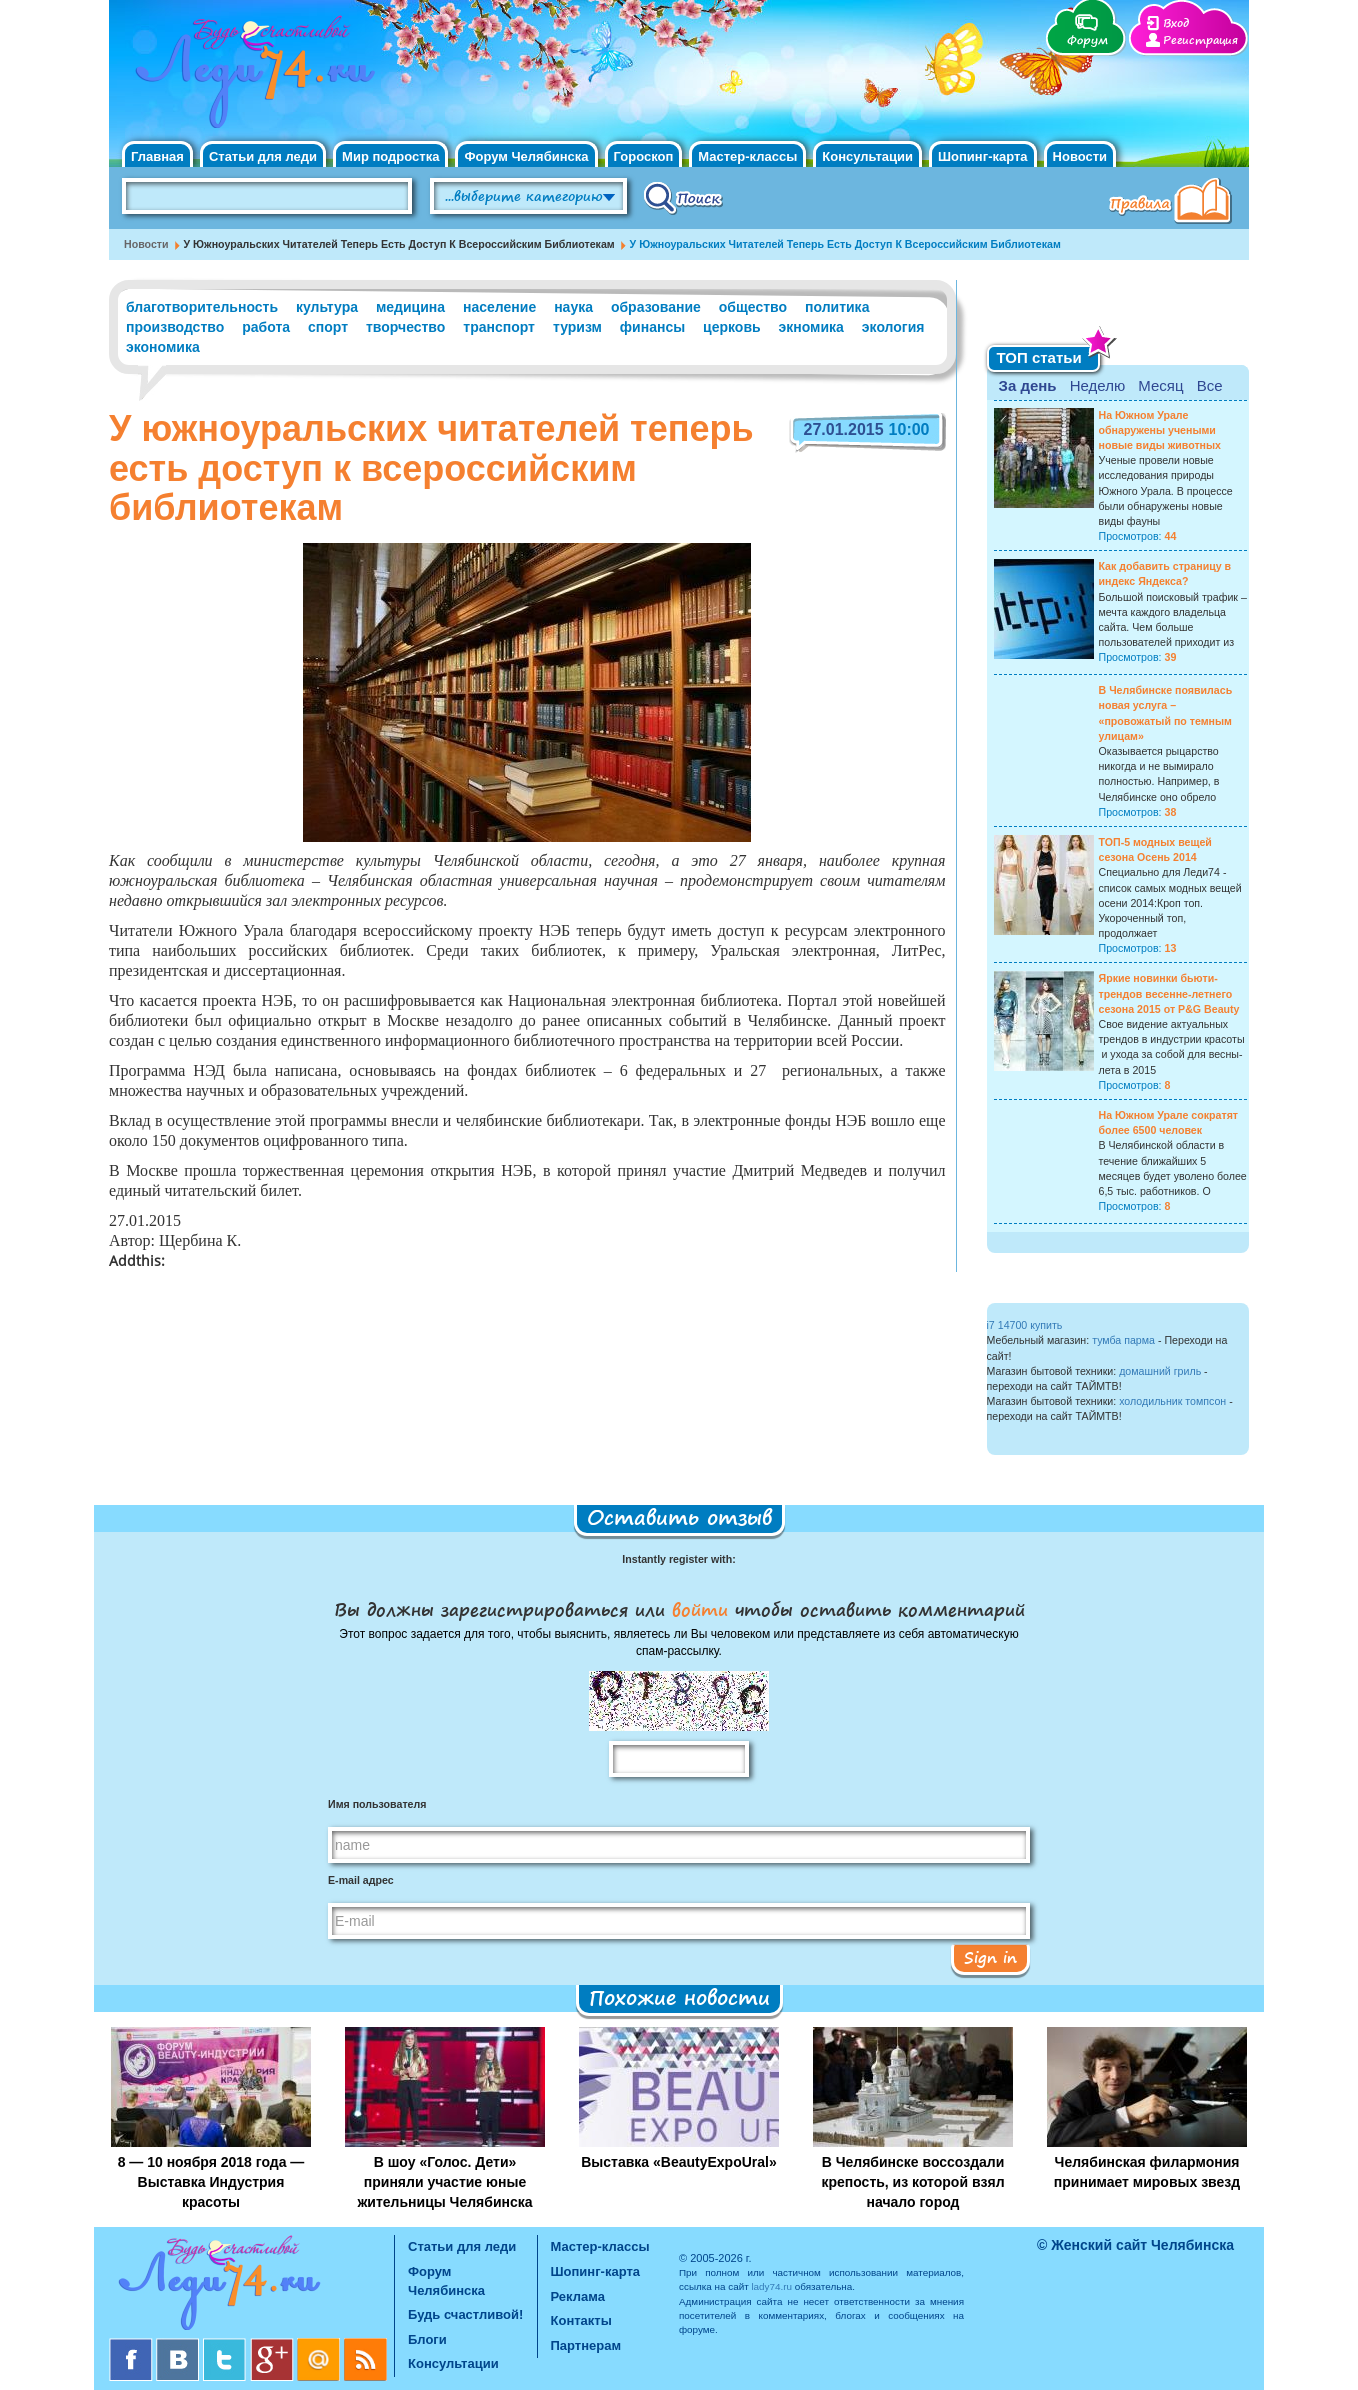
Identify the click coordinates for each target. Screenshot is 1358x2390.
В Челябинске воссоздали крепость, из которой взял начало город (912, 2182)
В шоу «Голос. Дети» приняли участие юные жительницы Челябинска (444, 2182)
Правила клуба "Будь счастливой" (1174, 203)
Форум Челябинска (526, 156)
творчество (405, 327)
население (499, 307)
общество (753, 307)
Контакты (581, 2320)
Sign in (990, 1957)
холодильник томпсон (1172, 1401)
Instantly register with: (678, 1559)
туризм (577, 327)
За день (1028, 385)
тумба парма (1123, 1340)
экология (893, 327)
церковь (732, 327)
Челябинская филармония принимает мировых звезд (1147, 2172)
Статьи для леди (263, 156)
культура (327, 307)
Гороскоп (644, 156)
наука (573, 307)
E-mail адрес (361, 1880)
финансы (652, 327)
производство (175, 327)
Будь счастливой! (465, 2314)
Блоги (427, 2339)
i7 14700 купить (1025, 1325)
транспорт (499, 327)
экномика (811, 327)
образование (656, 307)
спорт (328, 327)
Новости (1080, 156)
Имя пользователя (377, 1804)
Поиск (683, 197)
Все (1210, 385)
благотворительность (202, 307)
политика (837, 307)
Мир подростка (390, 156)
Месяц (1160, 385)
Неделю (1097, 385)
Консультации (867, 156)
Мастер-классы (747, 156)
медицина (410, 307)
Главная (157, 156)
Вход (1176, 23)
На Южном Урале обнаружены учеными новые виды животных (1160, 430)
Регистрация (1200, 40)
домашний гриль (1160, 1371)
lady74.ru (771, 2286)
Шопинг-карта (983, 156)
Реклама (578, 2296)
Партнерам (586, 2345)
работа (266, 327)
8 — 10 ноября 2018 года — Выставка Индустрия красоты (211, 2182)
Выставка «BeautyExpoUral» (679, 2162)
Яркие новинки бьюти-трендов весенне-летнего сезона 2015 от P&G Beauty (1169, 993)
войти (700, 1609)
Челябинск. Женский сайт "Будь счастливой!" (250, 78)
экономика (163, 347)
